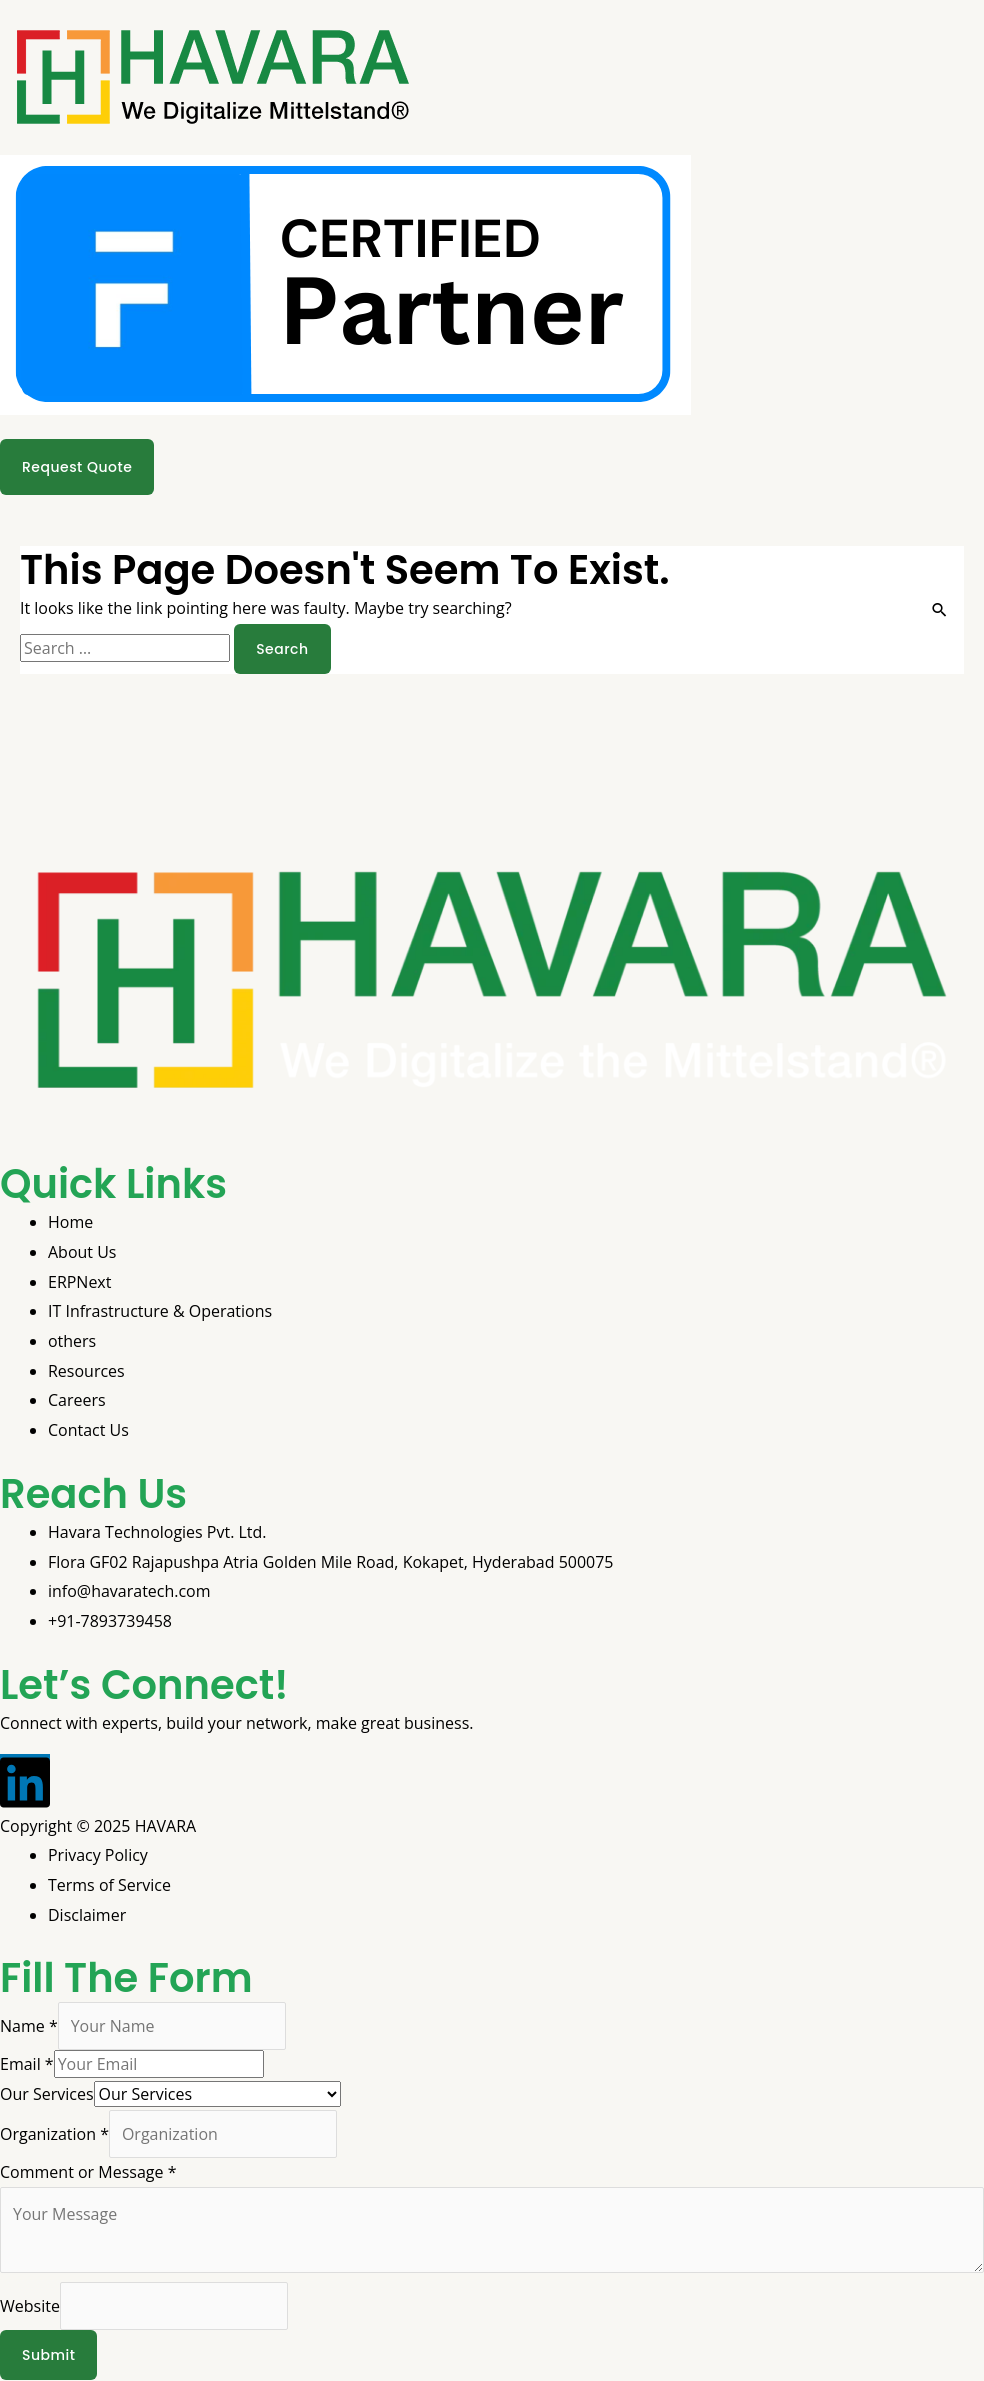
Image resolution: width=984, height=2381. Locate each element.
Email (27, 2064)
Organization (54, 2134)
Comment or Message (88, 2172)
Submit (48, 2356)
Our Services (47, 2094)
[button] (492, 433)
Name (29, 2026)
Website (30, 2307)
